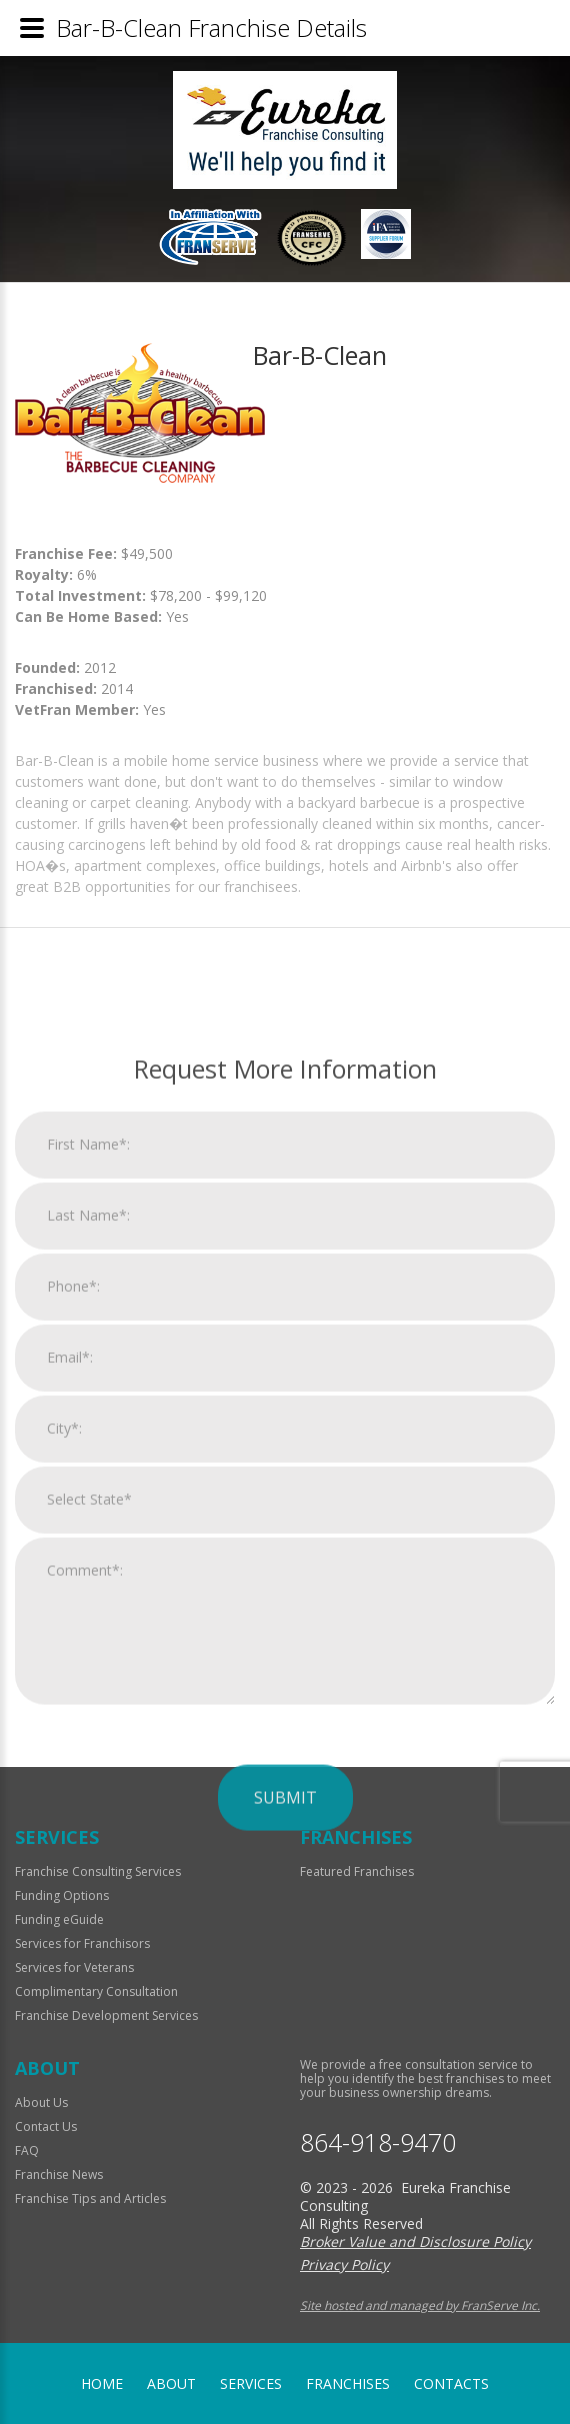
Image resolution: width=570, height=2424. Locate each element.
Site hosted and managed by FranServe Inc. (420, 2305)
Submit (285, 2218)
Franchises (348, 2383)
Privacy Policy (344, 2264)
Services (251, 2383)
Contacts (451, 2383)
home (102, 2383)
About (171, 2383)
